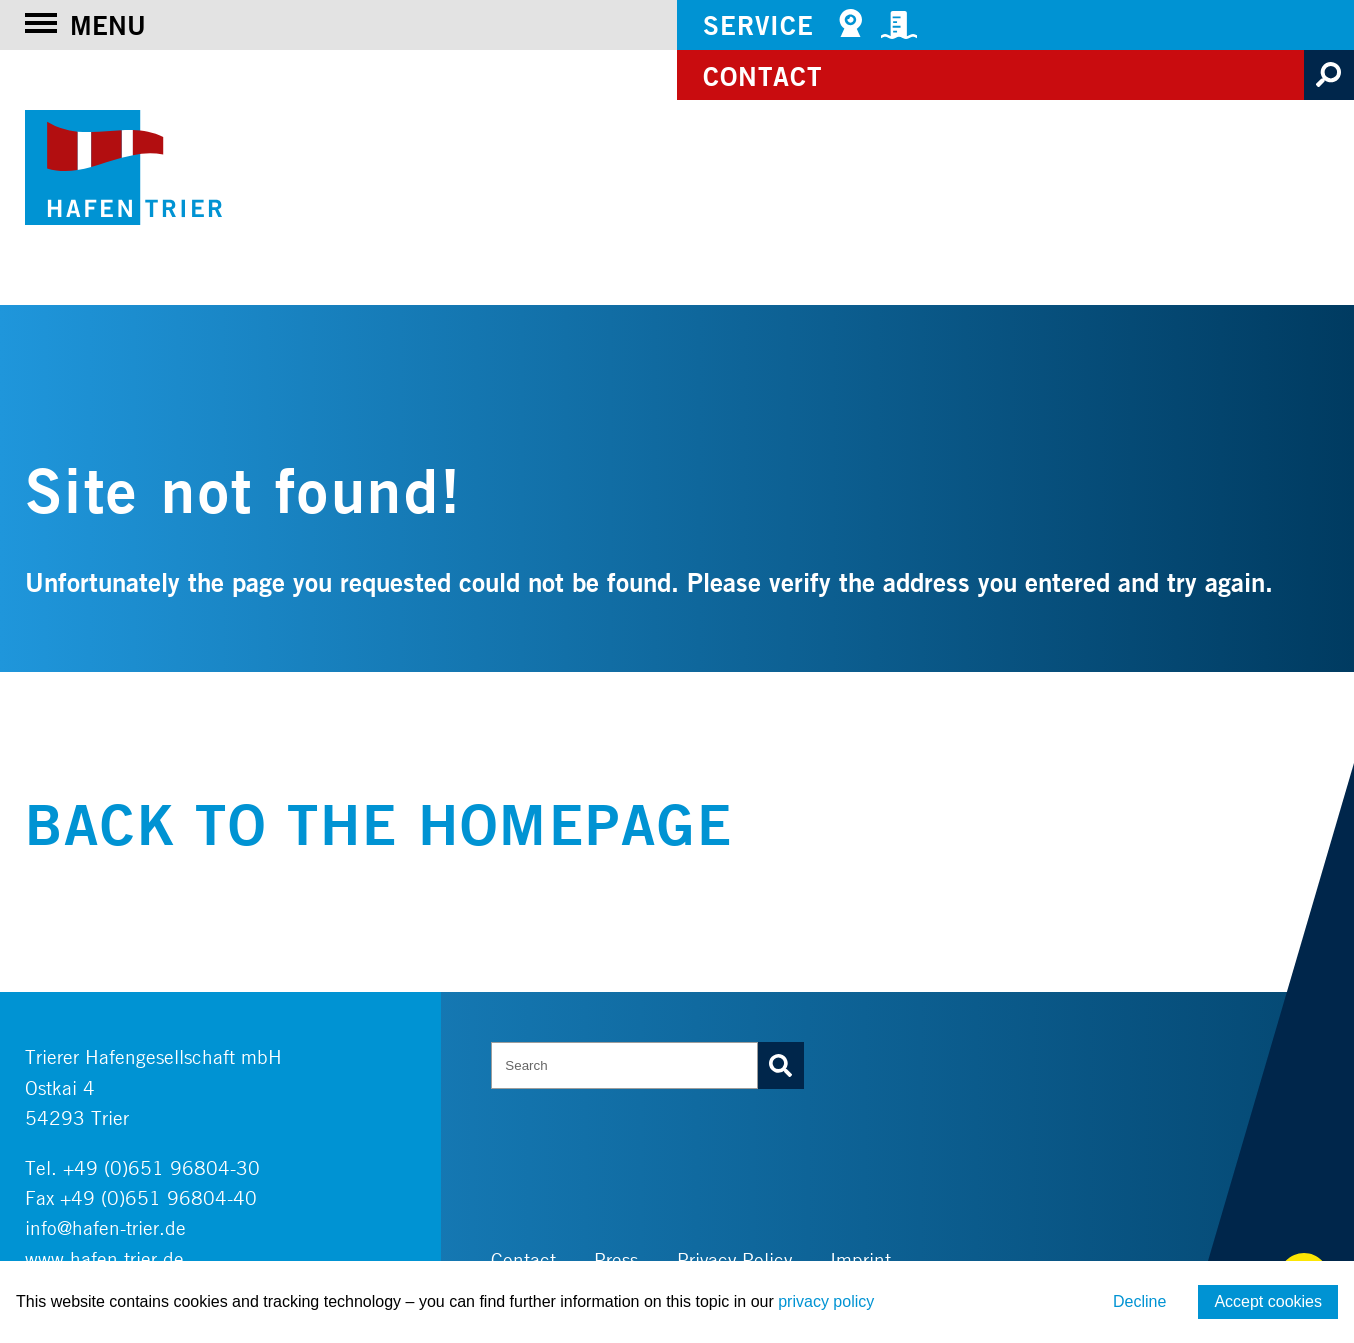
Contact (762, 76)
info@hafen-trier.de (105, 1227)
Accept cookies (1268, 1301)
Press (616, 1259)
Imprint (860, 1259)
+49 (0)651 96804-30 (161, 1167)
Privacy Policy (734, 1259)
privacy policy (826, 1301)
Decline (1139, 1301)
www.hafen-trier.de (104, 1258)
